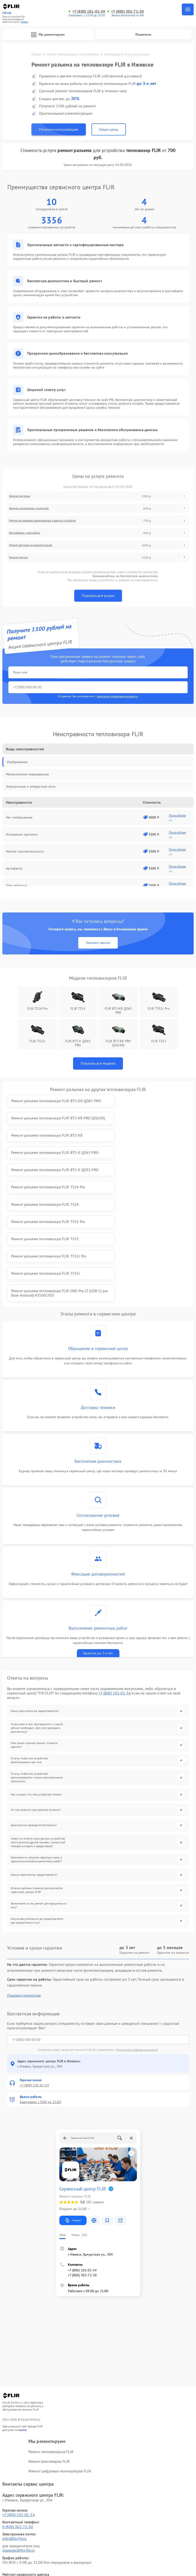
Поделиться (6, 2509)
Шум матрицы (16, 886)
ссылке (22, 2311)
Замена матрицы (19, 497)
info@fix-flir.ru (14, 2420)
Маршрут (73, 2102)
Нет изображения (19, 818)
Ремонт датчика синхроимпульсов (30, 546)
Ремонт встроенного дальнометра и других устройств (42, 521)
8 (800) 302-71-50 (17, 2408)
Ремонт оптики (18, 558)
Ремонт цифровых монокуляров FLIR (59, 2352)
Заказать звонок (98, 943)
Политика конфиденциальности (98, 2546)
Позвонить (143, 34)
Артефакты (14, 869)
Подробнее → (177, 818)
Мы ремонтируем (47, 35)
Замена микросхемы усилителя (29, 509)
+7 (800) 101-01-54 (88, 11)
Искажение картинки (22, 835)
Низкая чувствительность (25, 852)
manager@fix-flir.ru (18, 2432)
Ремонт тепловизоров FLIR (51, 2333)
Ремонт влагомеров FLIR (49, 2343)
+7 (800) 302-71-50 (127, 11)
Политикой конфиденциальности (137, 1931)
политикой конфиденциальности (117, 697)
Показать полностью (24, 1877)
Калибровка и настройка (24, 533)
